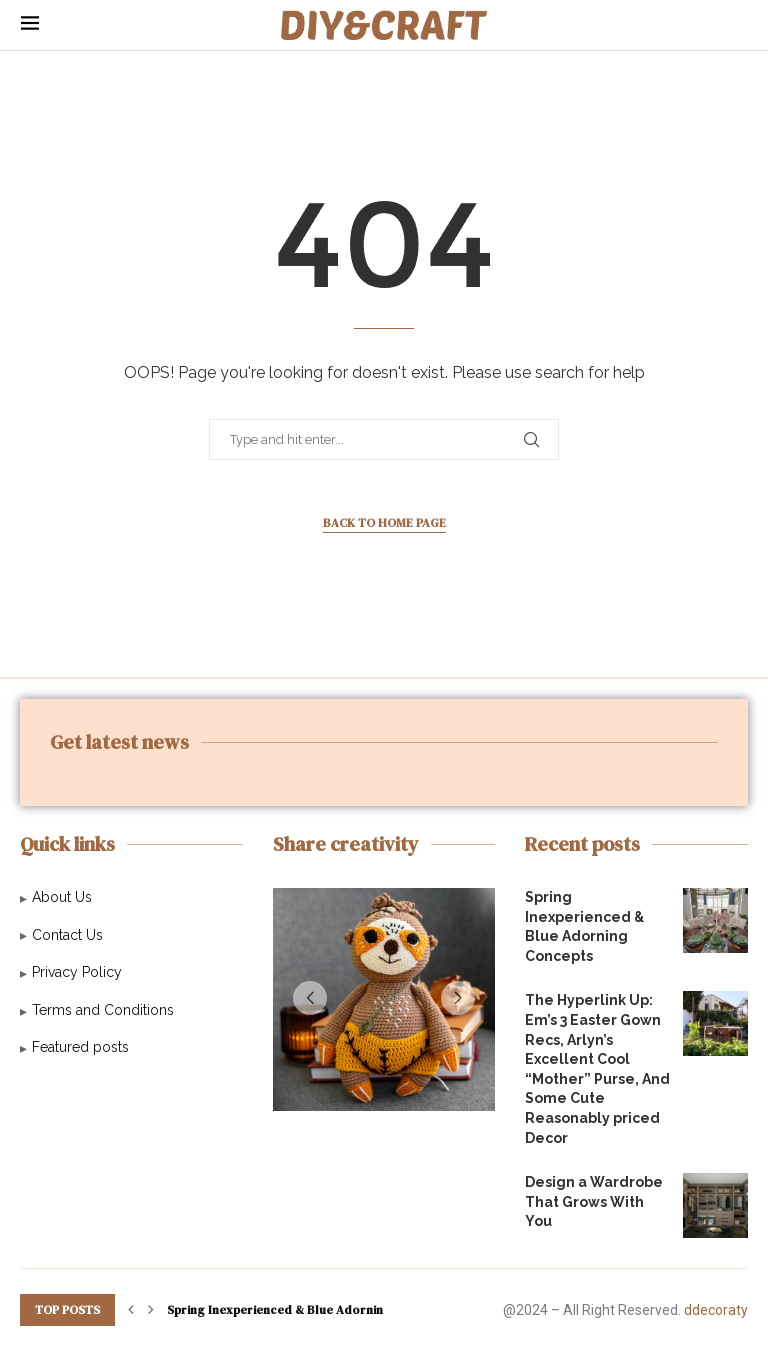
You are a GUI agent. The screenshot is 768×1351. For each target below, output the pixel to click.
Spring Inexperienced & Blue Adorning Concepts (307, 1310)
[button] (310, 998)
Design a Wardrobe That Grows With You (594, 1201)
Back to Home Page (384, 523)
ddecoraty (716, 1310)
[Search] (737, 25)
